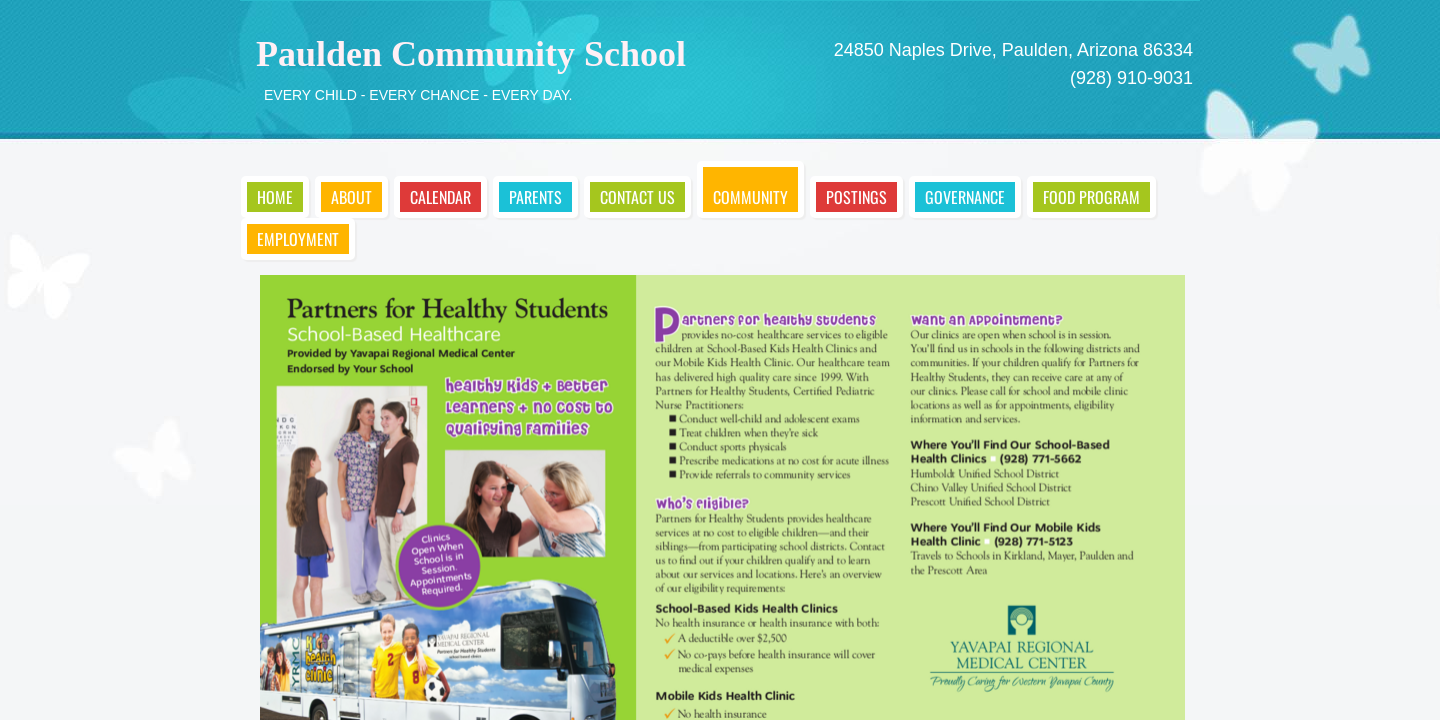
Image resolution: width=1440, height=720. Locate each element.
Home (275, 197)
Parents (535, 197)
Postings (856, 197)
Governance (965, 197)
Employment (298, 239)
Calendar (440, 197)
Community (750, 197)
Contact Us (637, 197)
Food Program (1091, 197)
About (351, 197)
